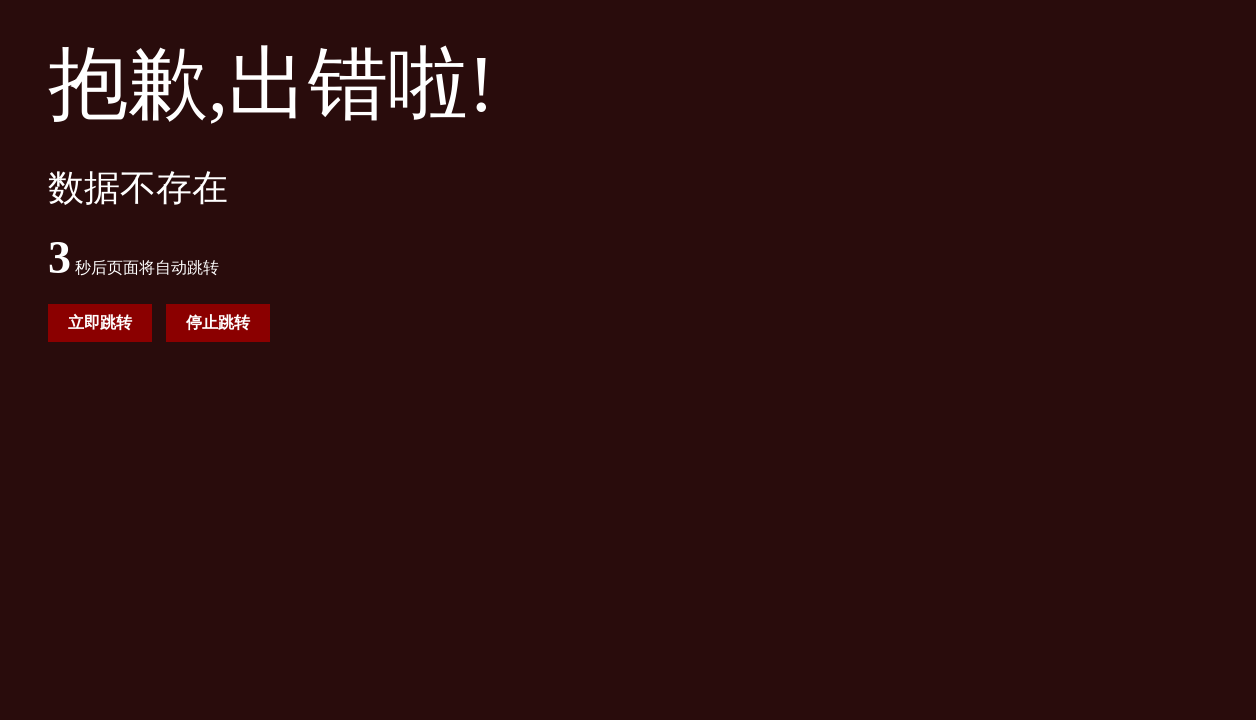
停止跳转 (218, 322)
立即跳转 (100, 322)
